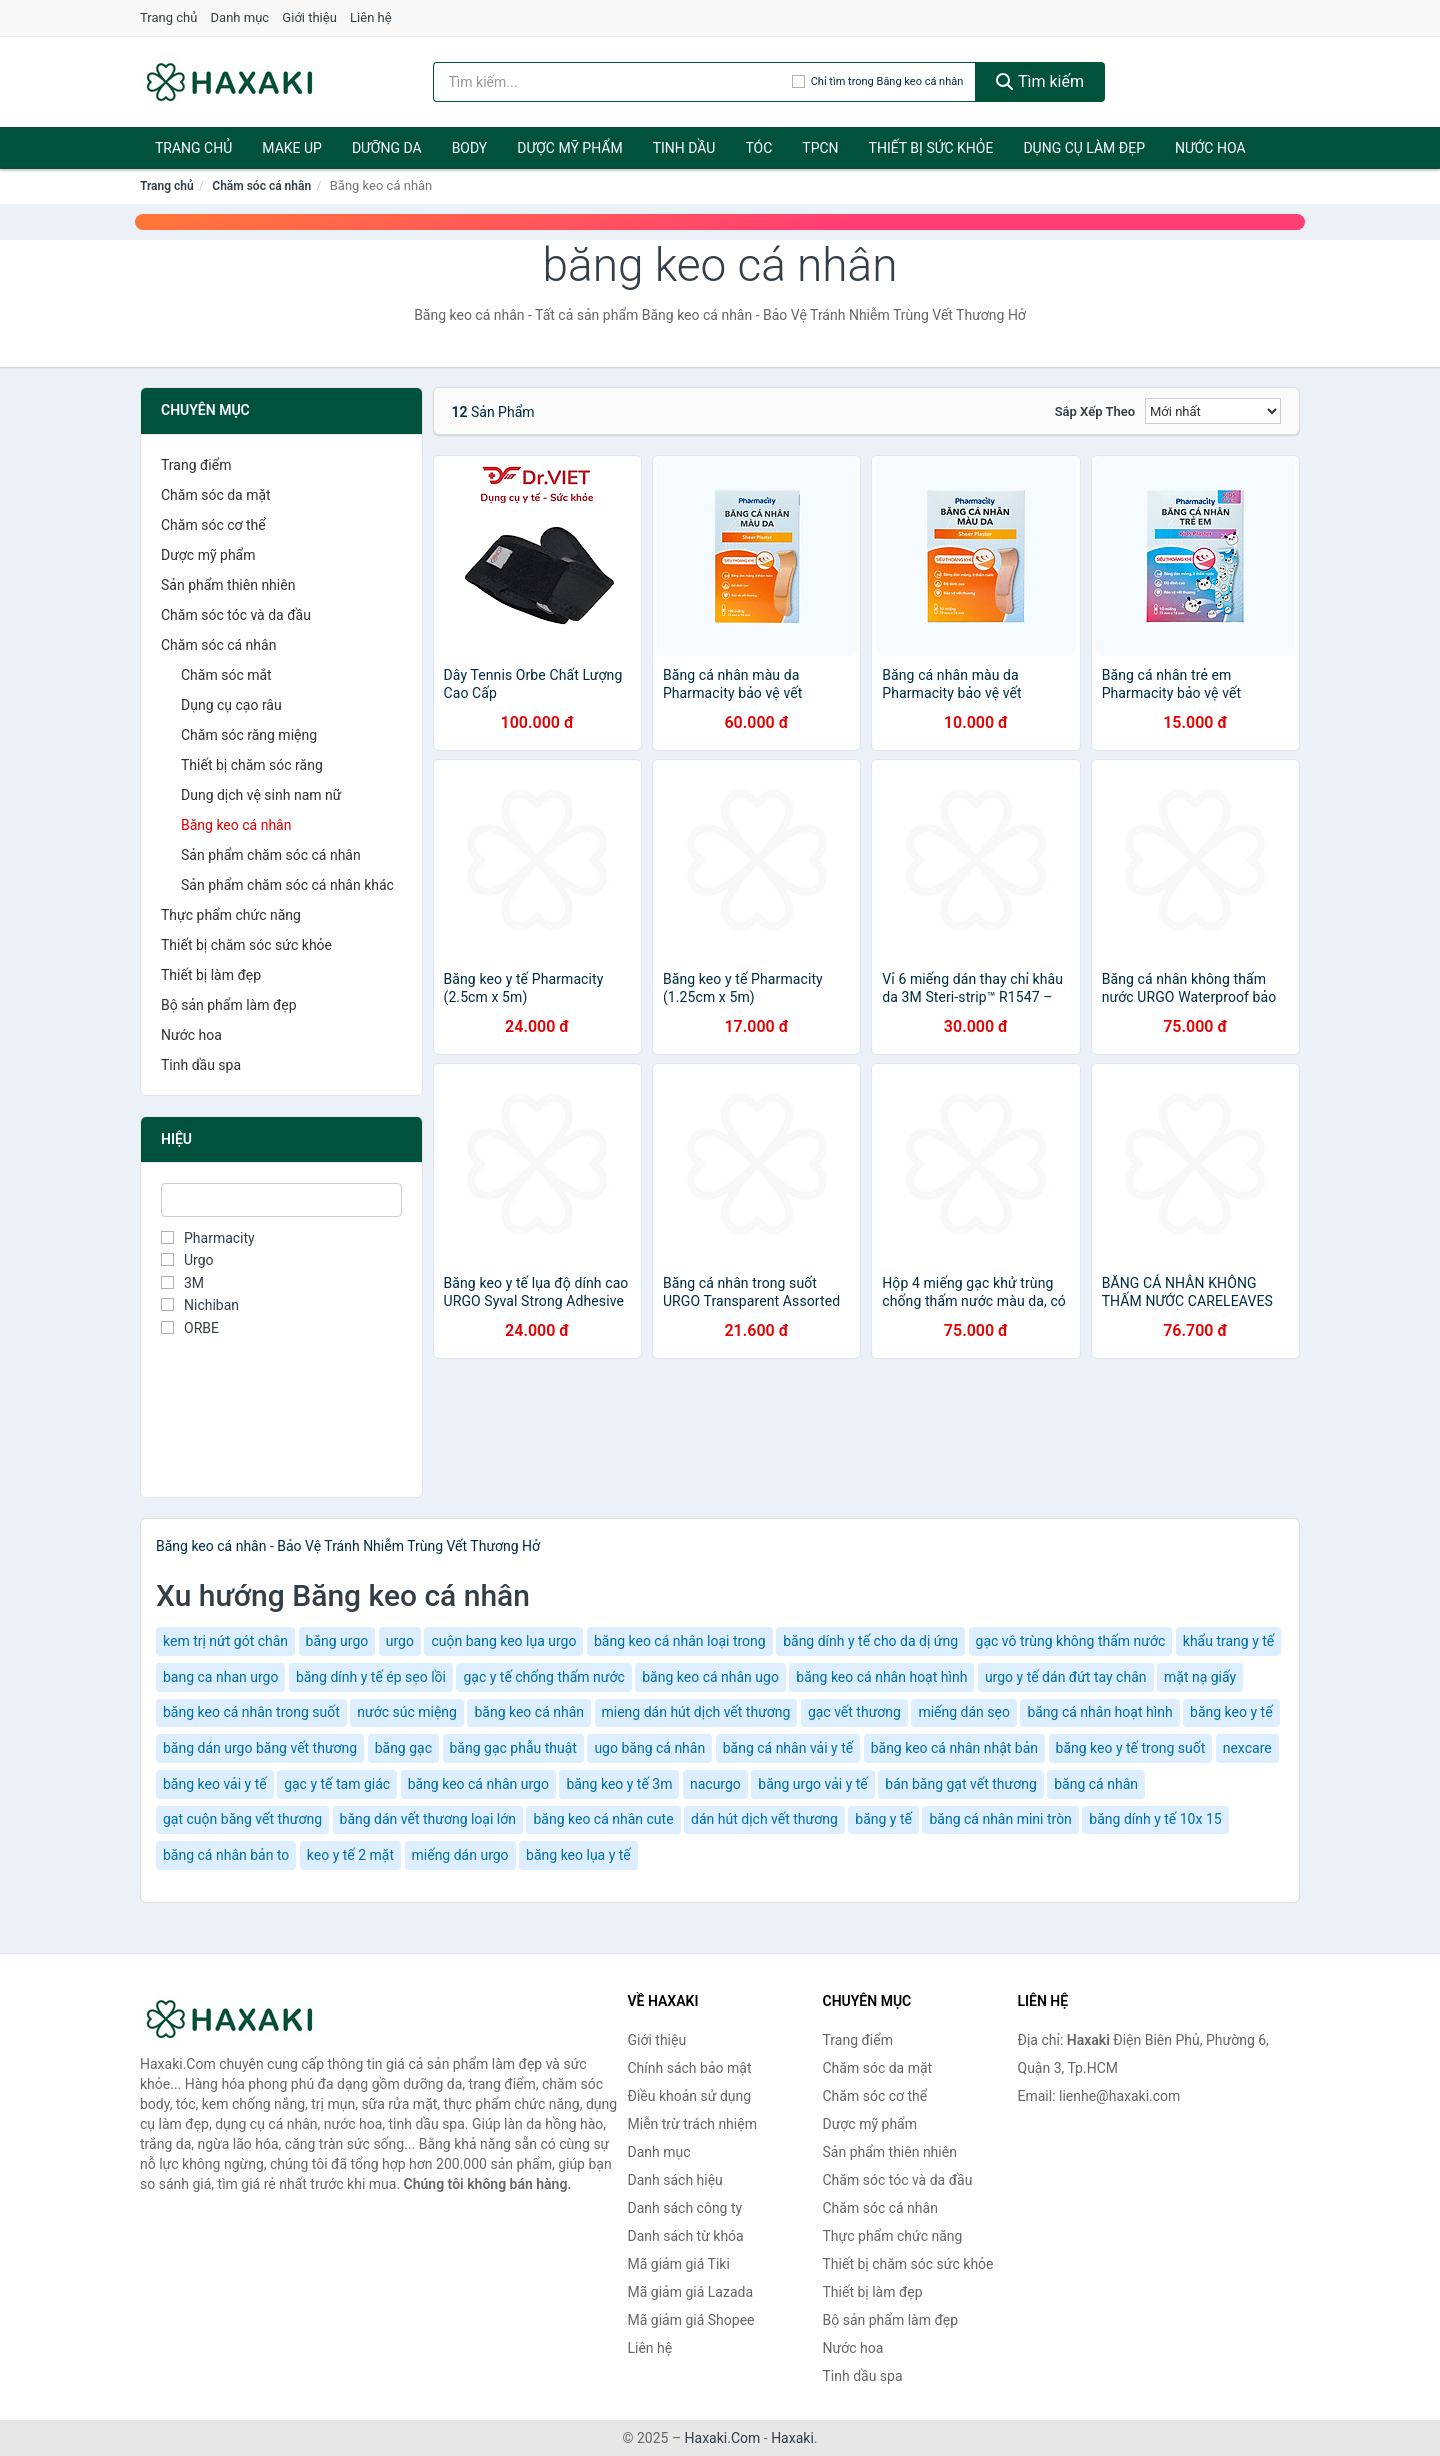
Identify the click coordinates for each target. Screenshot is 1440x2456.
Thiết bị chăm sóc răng (252, 765)
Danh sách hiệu (675, 2180)
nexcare (1247, 1748)
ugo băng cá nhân (649, 1748)
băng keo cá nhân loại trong (680, 1641)
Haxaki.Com (723, 2438)
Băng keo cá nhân (236, 825)
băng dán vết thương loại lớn (428, 1819)
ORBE (190, 1328)
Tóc (758, 148)
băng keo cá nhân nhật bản (954, 1748)
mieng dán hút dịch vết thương (696, 1712)
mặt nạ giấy (1200, 1677)
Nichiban (200, 1305)
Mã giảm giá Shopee (691, 2320)
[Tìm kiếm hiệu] (612, 82)
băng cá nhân (1096, 1784)
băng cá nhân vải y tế (788, 1748)
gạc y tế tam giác (337, 1784)
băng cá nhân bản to (226, 1855)
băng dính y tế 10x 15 (1155, 1819)
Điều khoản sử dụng (690, 2096)
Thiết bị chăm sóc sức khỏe (246, 945)
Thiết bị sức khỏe (931, 148)
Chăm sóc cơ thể (213, 525)
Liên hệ (371, 17)
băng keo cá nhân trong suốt (251, 1712)
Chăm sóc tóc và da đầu (236, 615)
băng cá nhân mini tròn (1000, 1819)
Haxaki (792, 2438)
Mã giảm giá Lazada (691, 2292)
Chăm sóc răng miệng (249, 735)
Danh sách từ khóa (686, 2236)
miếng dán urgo (460, 1855)
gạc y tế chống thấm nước (543, 1677)
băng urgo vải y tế (812, 1784)
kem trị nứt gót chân (225, 1641)
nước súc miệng (407, 1712)
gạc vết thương (854, 1712)
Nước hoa (1210, 148)
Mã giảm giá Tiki (679, 2264)
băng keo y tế (1231, 1712)
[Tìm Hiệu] (281, 1200)
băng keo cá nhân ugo (710, 1677)
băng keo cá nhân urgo (478, 1784)
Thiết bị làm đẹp (211, 975)
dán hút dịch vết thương (764, 1819)
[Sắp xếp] (1213, 411)
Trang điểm (196, 465)
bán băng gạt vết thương (960, 1784)
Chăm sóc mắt (226, 675)
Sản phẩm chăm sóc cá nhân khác (287, 885)
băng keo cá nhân (529, 1712)
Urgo (187, 1260)
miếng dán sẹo (964, 1712)
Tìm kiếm (1040, 81)
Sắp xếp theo (1095, 411)
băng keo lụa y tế (578, 1855)
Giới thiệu (309, 17)
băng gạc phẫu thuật (513, 1748)
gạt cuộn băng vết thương (242, 1819)
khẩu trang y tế (1228, 1641)
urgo (400, 1641)
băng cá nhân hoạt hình (1099, 1712)
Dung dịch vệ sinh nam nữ (261, 795)
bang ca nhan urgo (220, 1677)
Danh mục (240, 17)
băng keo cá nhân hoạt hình (881, 1677)
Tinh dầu (684, 148)
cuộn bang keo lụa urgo (503, 1641)
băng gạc (403, 1748)
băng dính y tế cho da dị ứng (870, 1641)
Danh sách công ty (685, 2208)
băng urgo (337, 1641)
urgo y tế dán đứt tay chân (1066, 1677)
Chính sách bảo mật (690, 2068)
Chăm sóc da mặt (216, 495)
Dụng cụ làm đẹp (1084, 148)
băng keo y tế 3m (619, 1784)
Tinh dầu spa (201, 1065)
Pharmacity (208, 1238)
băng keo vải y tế (215, 1784)
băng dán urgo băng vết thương (260, 1748)
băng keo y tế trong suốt (1131, 1748)
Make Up (292, 148)
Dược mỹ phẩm (569, 148)
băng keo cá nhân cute (603, 1819)
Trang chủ (168, 17)
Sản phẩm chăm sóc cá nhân (271, 855)
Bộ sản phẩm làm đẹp (229, 1005)
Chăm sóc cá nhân (261, 186)
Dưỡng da (387, 148)
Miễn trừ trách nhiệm (692, 2124)
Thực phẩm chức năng (231, 915)
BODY (470, 148)
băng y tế (883, 1819)
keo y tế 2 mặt (350, 1855)
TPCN (820, 148)
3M (182, 1283)
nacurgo (715, 1784)
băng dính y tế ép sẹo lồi (371, 1677)
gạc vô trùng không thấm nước (1071, 1641)
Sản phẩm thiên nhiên (228, 585)
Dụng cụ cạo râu (231, 705)
